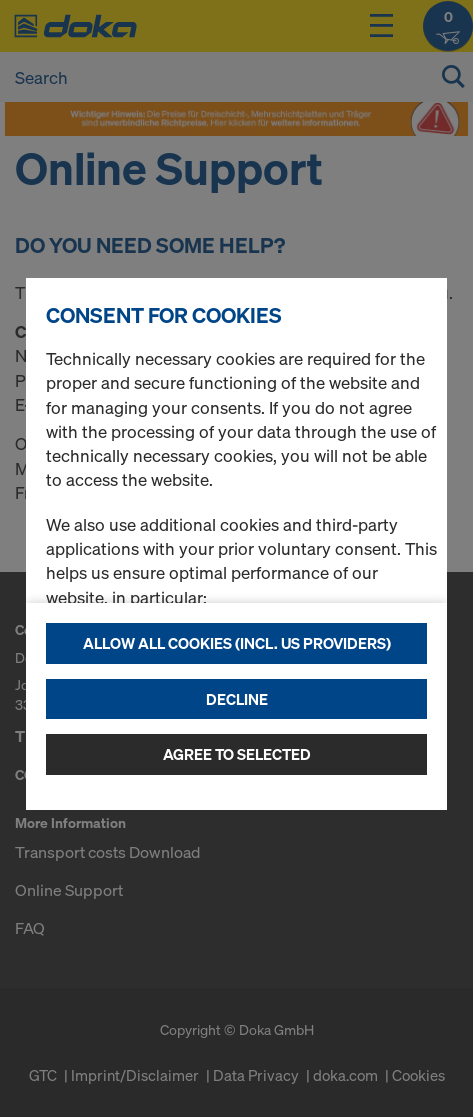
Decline (237, 699)
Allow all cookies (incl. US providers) (237, 643)
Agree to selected (237, 754)
